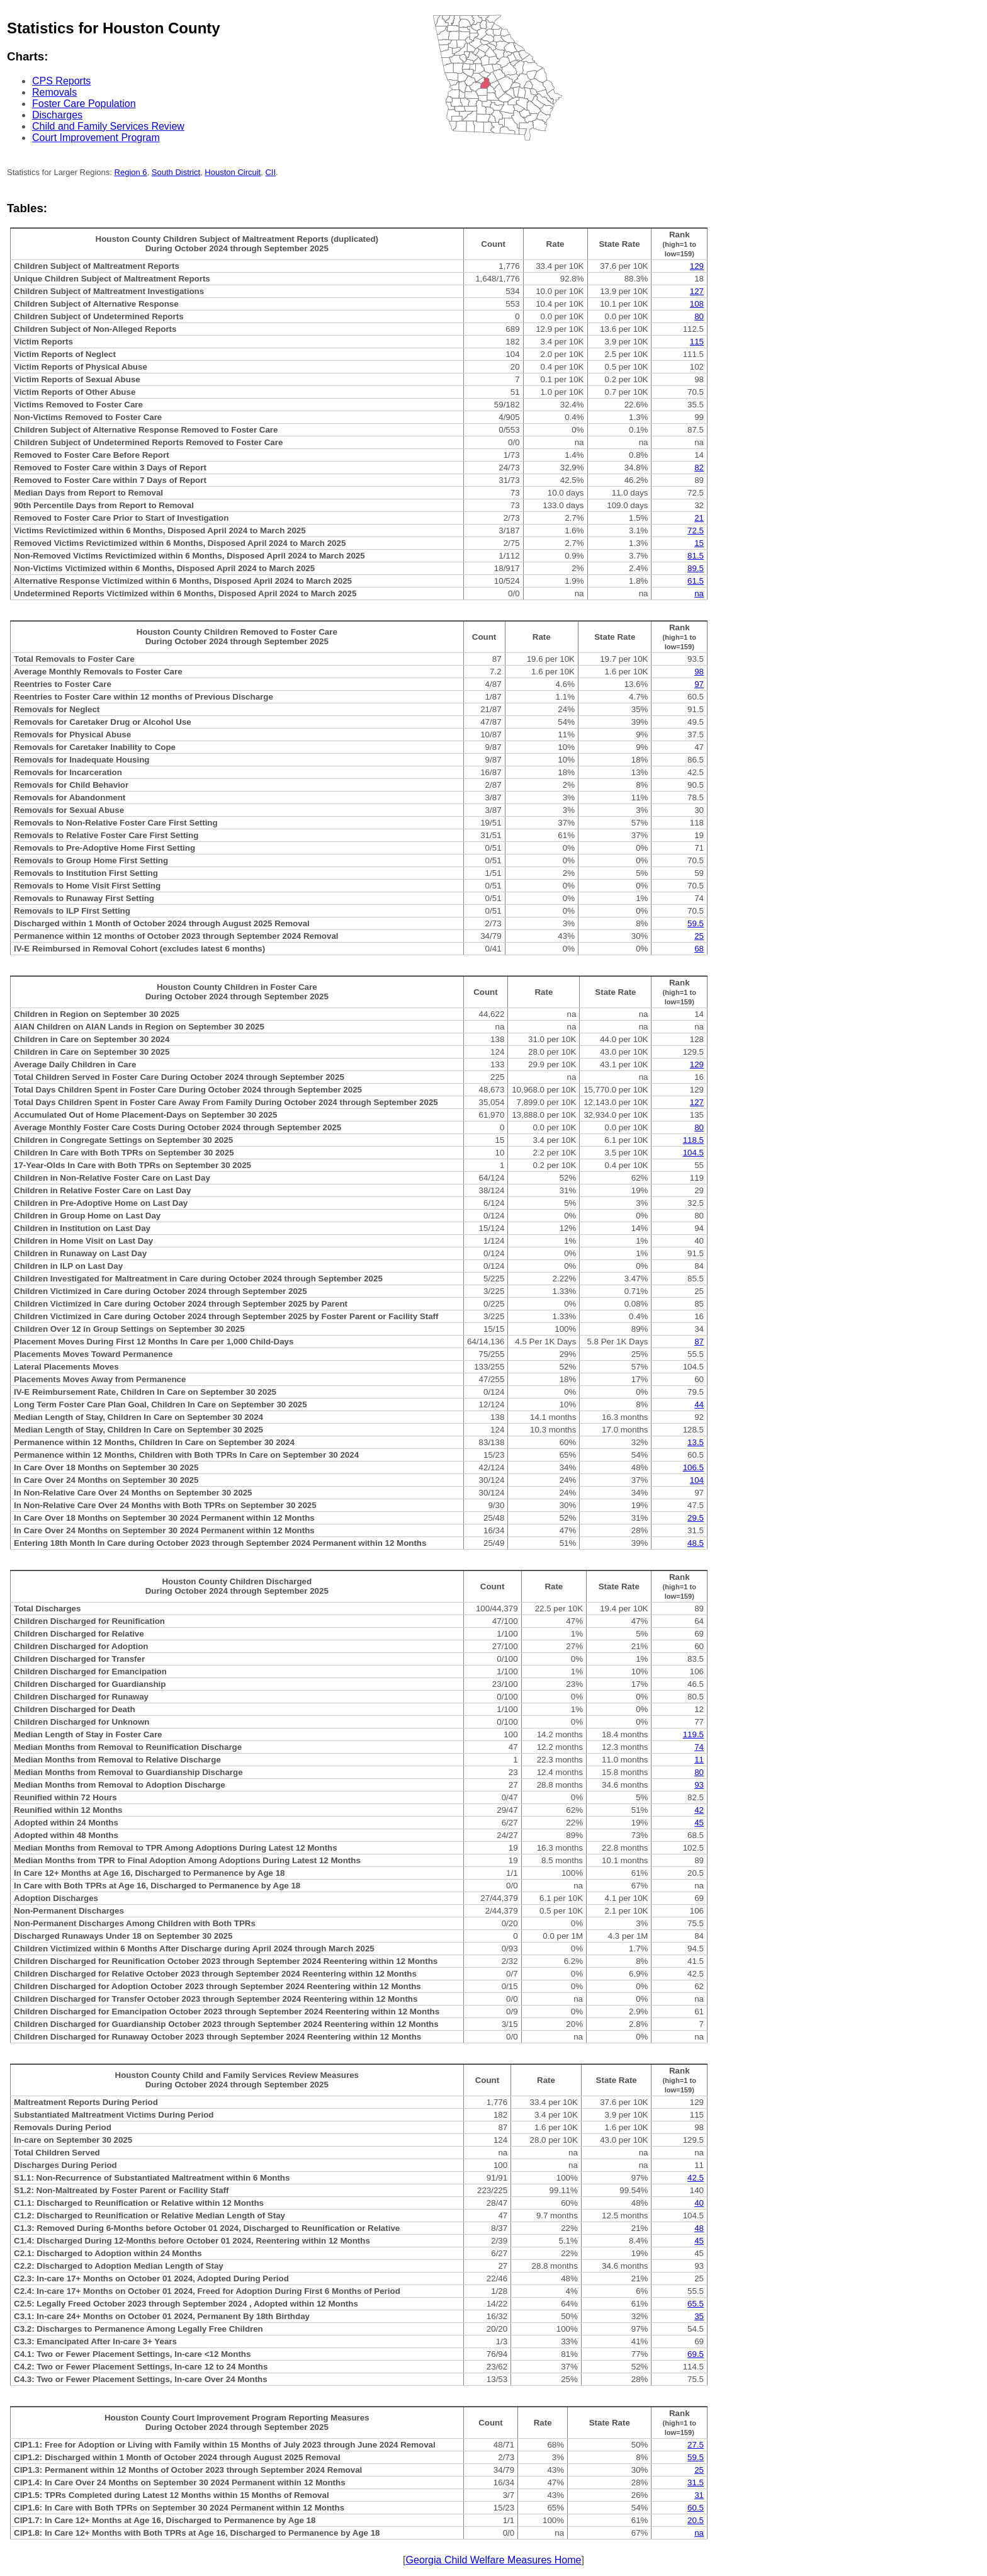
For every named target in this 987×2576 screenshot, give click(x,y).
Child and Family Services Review (108, 126)
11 (699, 1759)
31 (699, 2495)
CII (270, 172)
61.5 (695, 581)
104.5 (693, 1152)
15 (699, 543)
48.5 (695, 1543)
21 (699, 518)
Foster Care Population (84, 103)
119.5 (693, 1734)
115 (697, 341)
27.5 (695, 2444)
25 (699, 936)
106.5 (693, 1467)
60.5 (695, 2507)
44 (699, 1404)
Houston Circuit (233, 172)
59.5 (695, 923)
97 (699, 684)
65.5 (695, 2303)
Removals (54, 92)
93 (699, 1785)
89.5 (695, 568)
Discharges (57, 115)
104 (697, 1480)
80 (699, 316)
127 (697, 291)
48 (699, 2228)
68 (699, 948)
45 (699, 1822)
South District (176, 172)
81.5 (695, 555)
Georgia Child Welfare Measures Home (494, 2560)
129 (697, 266)
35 (699, 2316)
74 (699, 1747)
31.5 (695, 2482)
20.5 (695, 2520)
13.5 (695, 1442)
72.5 (695, 530)
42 (699, 1810)
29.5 (695, 1518)
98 (699, 671)
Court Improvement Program (96, 137)
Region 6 (131, 172)
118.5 (693, 1140)
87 (699, 1341)
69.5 (695, 2354)
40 (699, 2203)
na (699, 593)
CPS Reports (61, 81)
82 (699, 467)
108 (697, 304)
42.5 (695, 2177)
